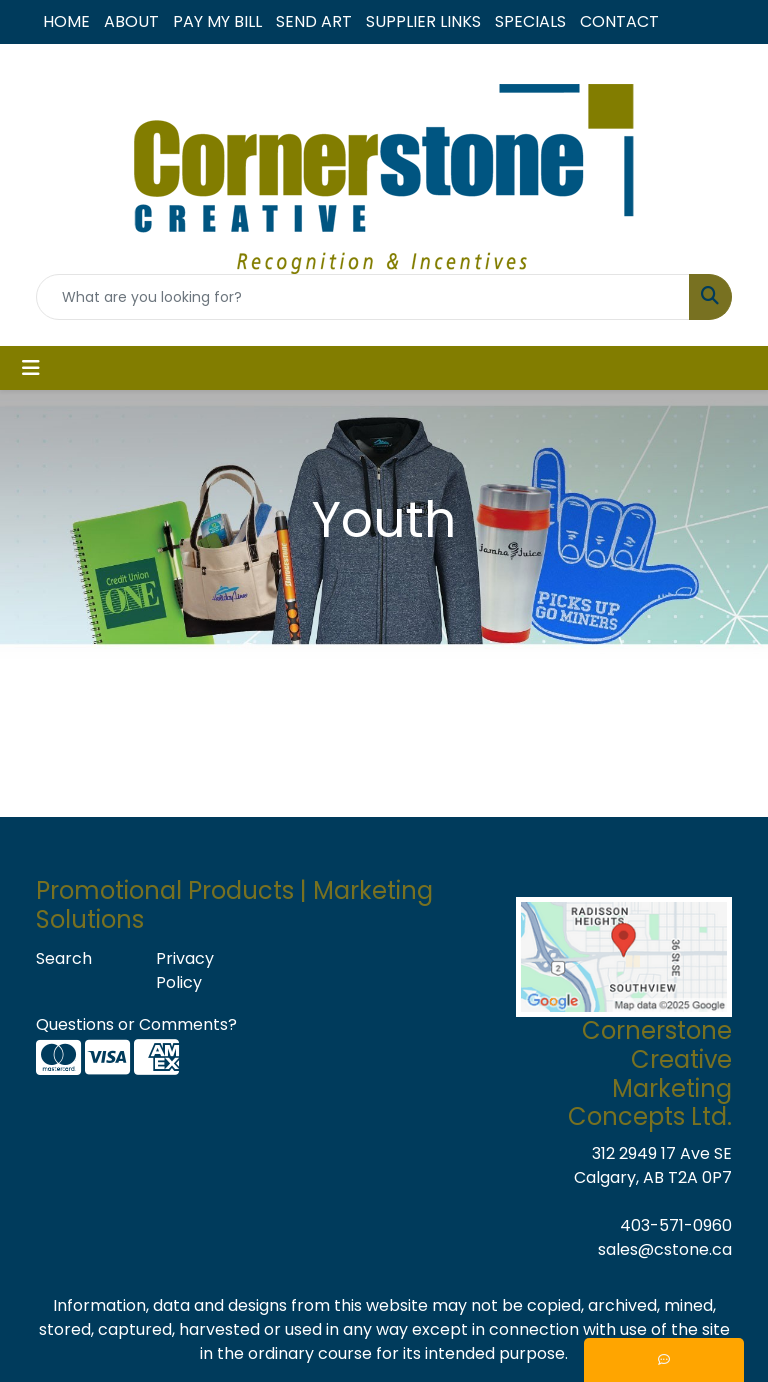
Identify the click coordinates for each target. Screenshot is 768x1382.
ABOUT (131, 21)
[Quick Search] (363, 297)
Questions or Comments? (136, 1024)
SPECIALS (530, 21)
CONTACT (619, 21)
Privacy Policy (185, 970)
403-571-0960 (676, 1225)
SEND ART (314, 21)
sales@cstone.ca (665, 1249)
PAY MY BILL (217, 21)
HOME (66, 21)
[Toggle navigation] (31, 368)
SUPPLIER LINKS (423, 21)
